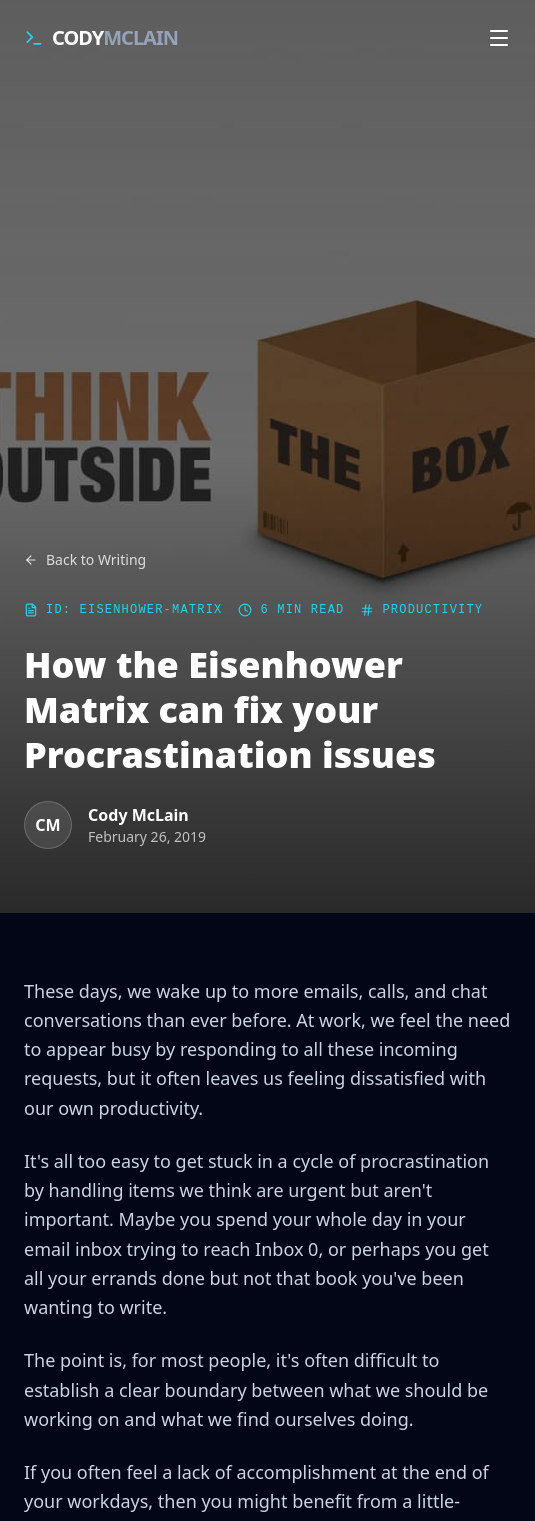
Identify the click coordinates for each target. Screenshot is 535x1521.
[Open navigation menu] (499, 38)
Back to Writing (85, 559)
